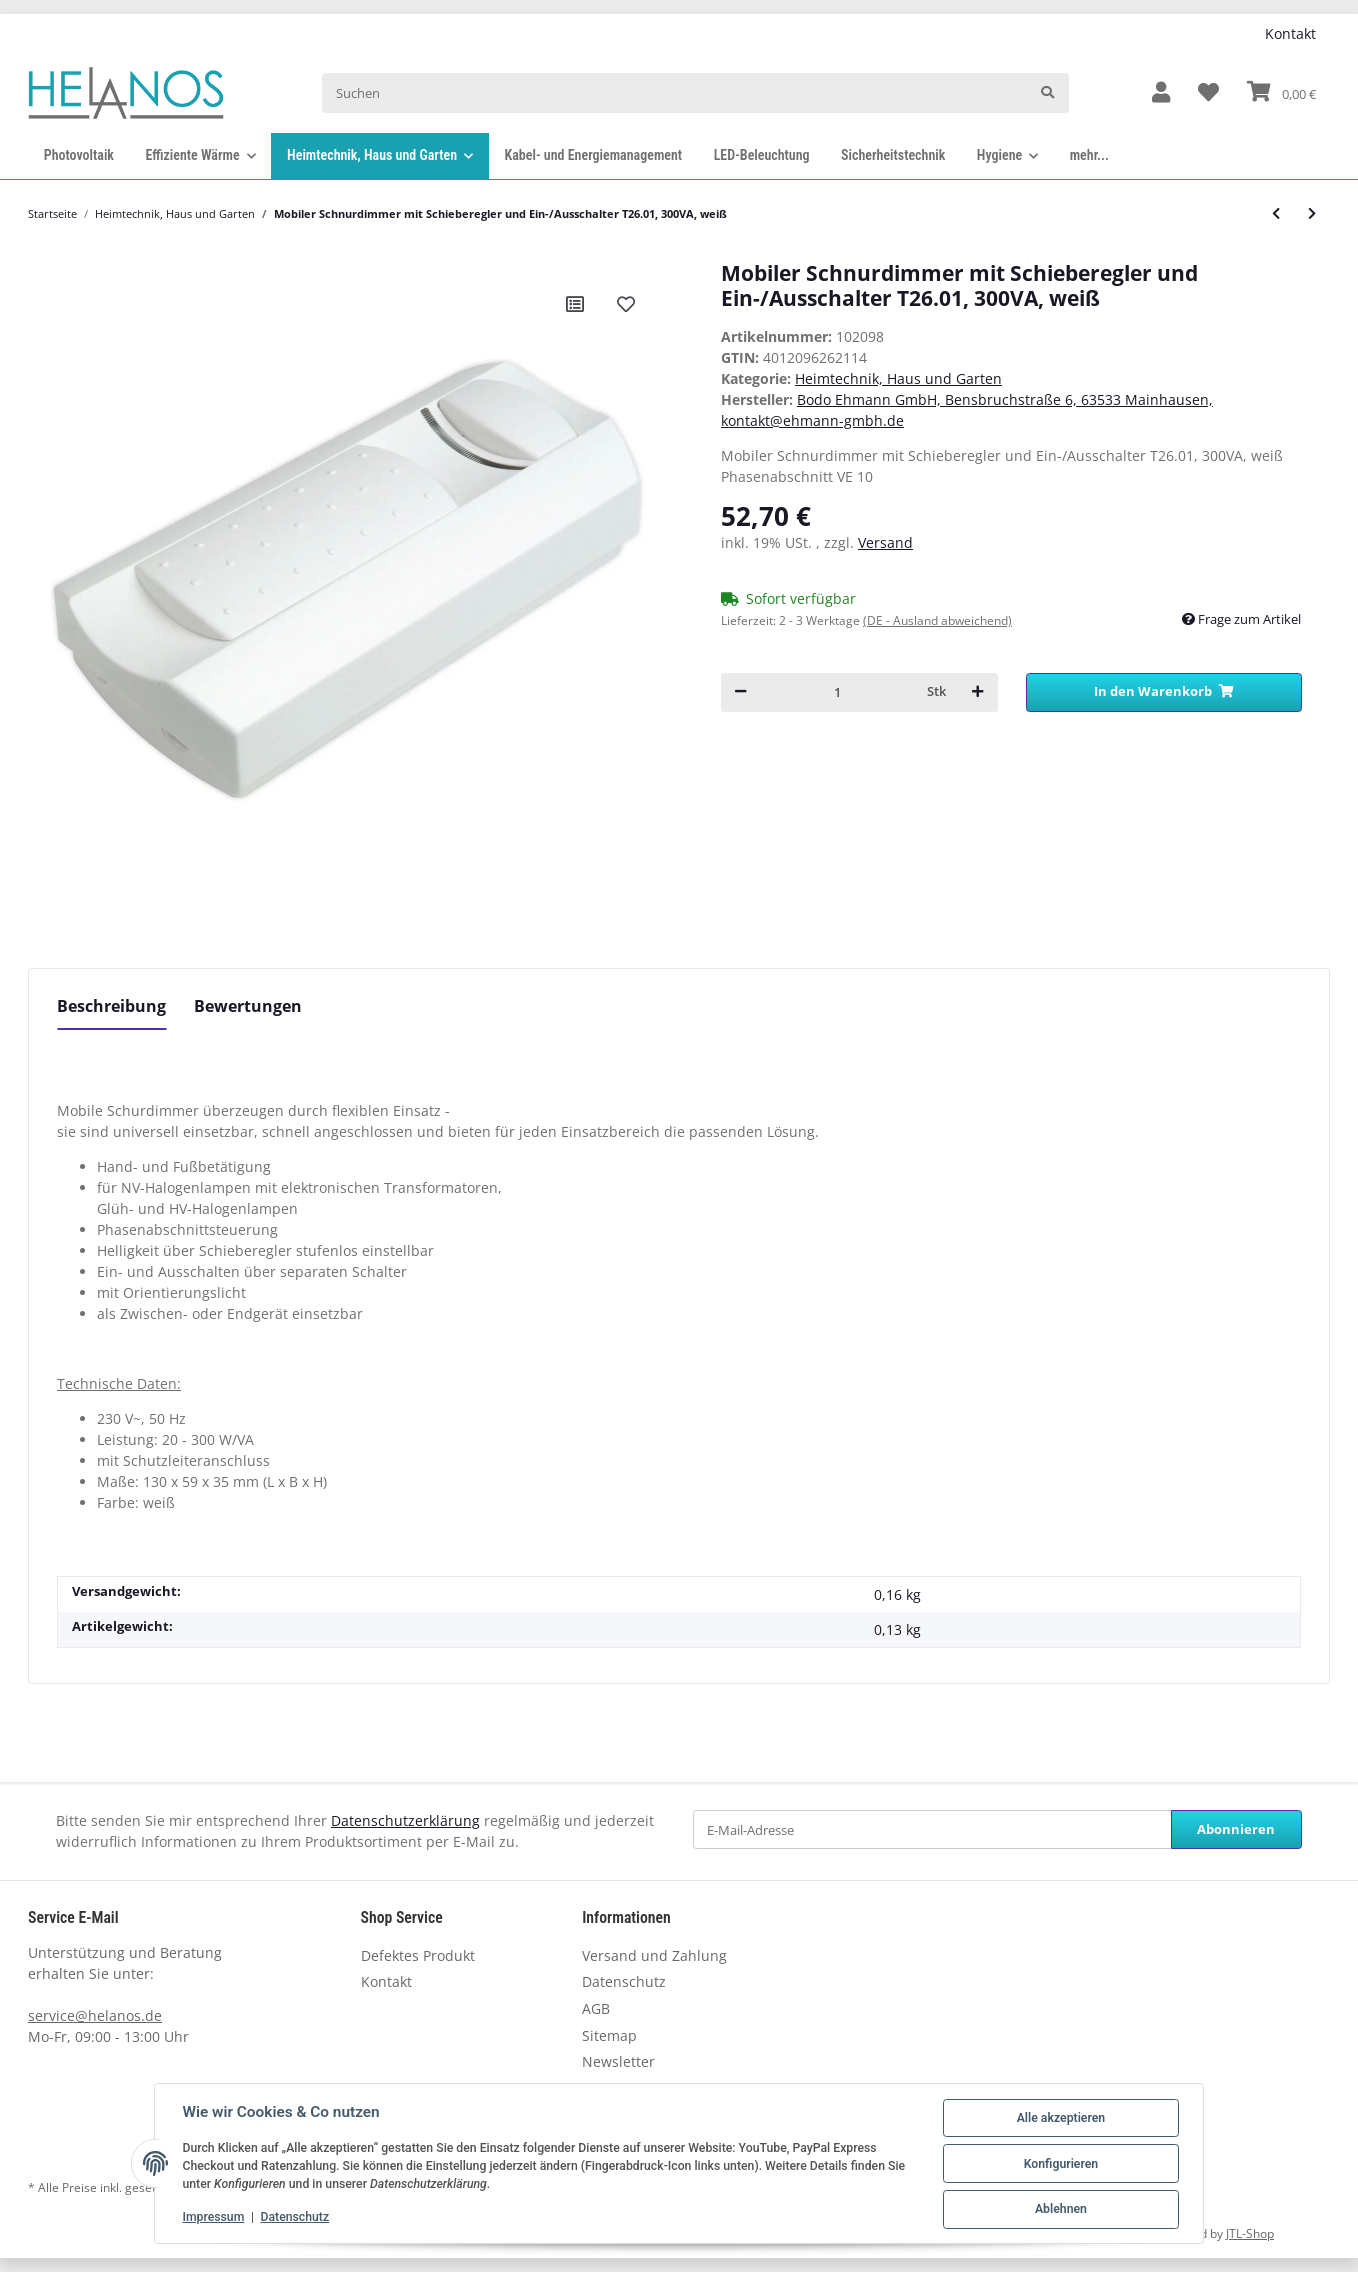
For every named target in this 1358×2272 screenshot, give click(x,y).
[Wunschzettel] (1208, 93)
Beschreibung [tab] (111, 1006)
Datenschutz (624, 1981)
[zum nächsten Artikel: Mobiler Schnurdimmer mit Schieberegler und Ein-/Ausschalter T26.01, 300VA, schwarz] (1312, 213)
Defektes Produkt (418, 1955)
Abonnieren (1236, 1829)
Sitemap (609, 2035)
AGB (596, 2008)
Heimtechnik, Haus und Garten (898, 378)
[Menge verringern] (740, 692)
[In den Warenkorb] (1164, 692)
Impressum (214, 2217)
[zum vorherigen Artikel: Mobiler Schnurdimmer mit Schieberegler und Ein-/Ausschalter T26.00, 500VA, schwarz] (1276, 213)
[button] (1161, 93)
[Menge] (837, 692)
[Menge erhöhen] (977, 692)
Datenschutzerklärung (405, 1820)
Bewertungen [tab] (248, 1006)
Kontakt (1290, 33)
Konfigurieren (1060, 2164)
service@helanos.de (95, 2015)
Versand (885, 542)
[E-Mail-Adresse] (932, 1829)
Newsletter (618, 2061)
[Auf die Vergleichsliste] (575, 304)
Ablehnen (1060, 2210)
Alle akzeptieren (1060, 2118)
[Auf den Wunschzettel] (626, 304)
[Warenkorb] (1281, 93)
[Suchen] (675, 92)
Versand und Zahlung (654, 1955)
